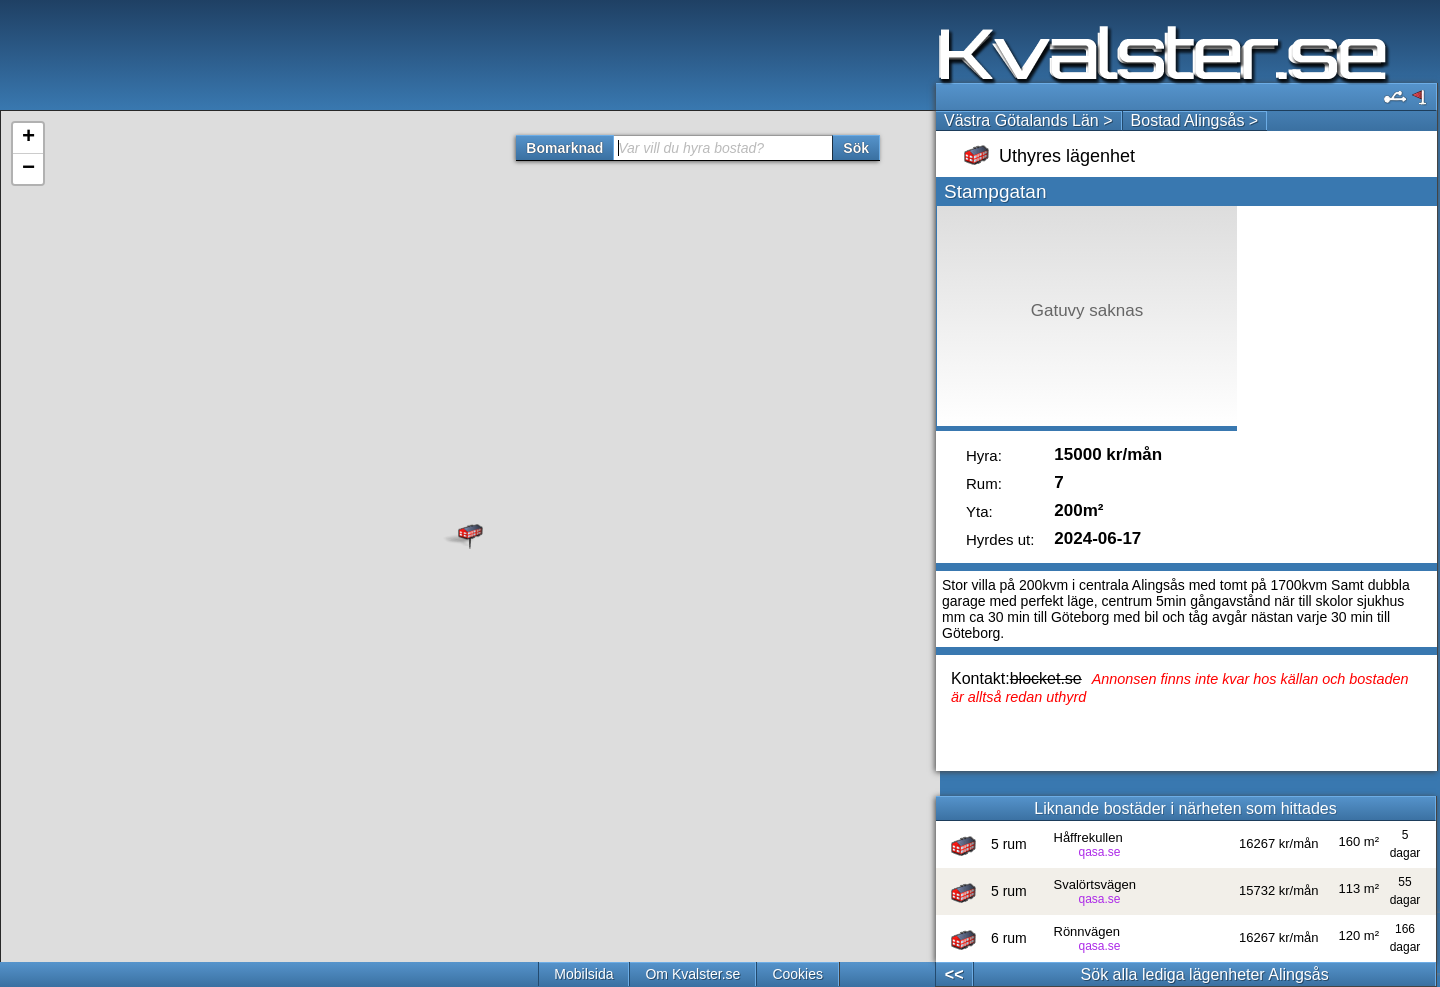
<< (954, 974)
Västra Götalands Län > (1028, 120)
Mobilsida (583, 974)
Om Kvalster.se (692, 974)
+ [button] (28, 138)
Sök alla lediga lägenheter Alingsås (1205, 974)
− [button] (28, 169)
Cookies (797, 974)
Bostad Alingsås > (1195, 120)
